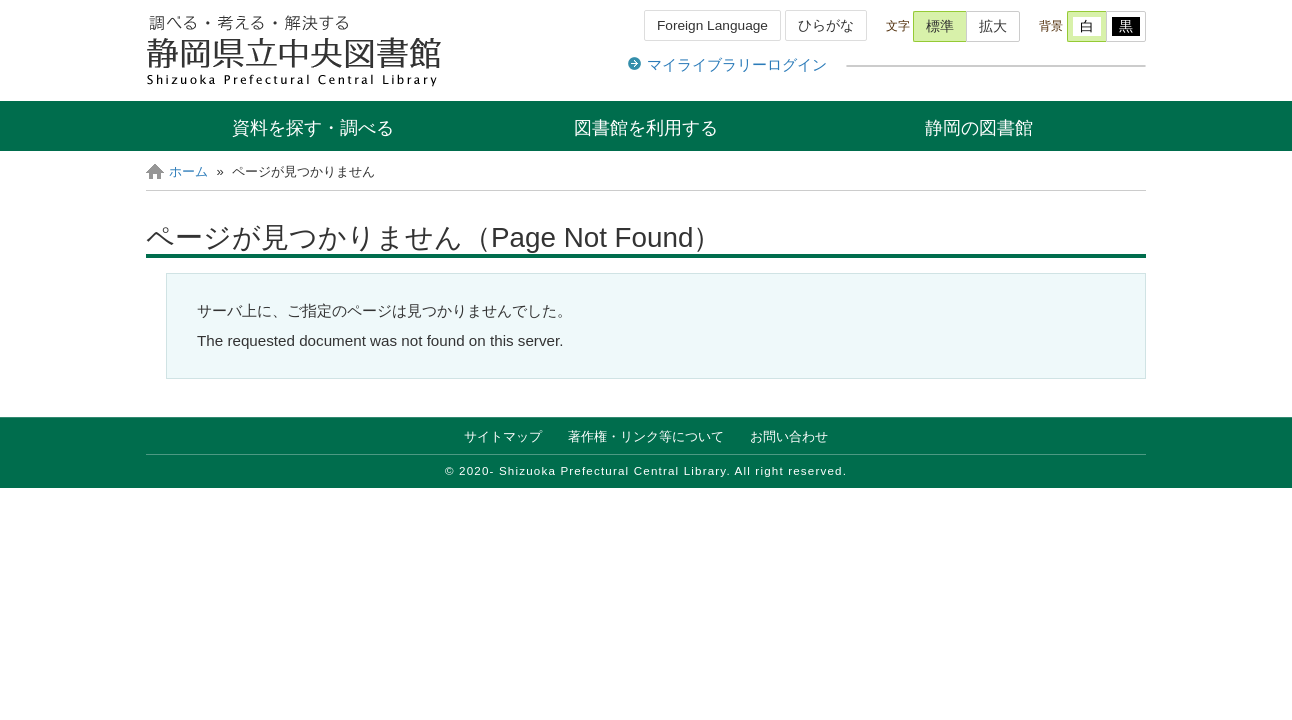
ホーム (188, 171)
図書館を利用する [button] (646, 127)
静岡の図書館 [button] (979, 127)
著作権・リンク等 (646, 436)
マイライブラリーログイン (737, 64)
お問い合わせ (789, 436)
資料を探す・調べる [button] (313, 127)
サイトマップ (503, 436)
